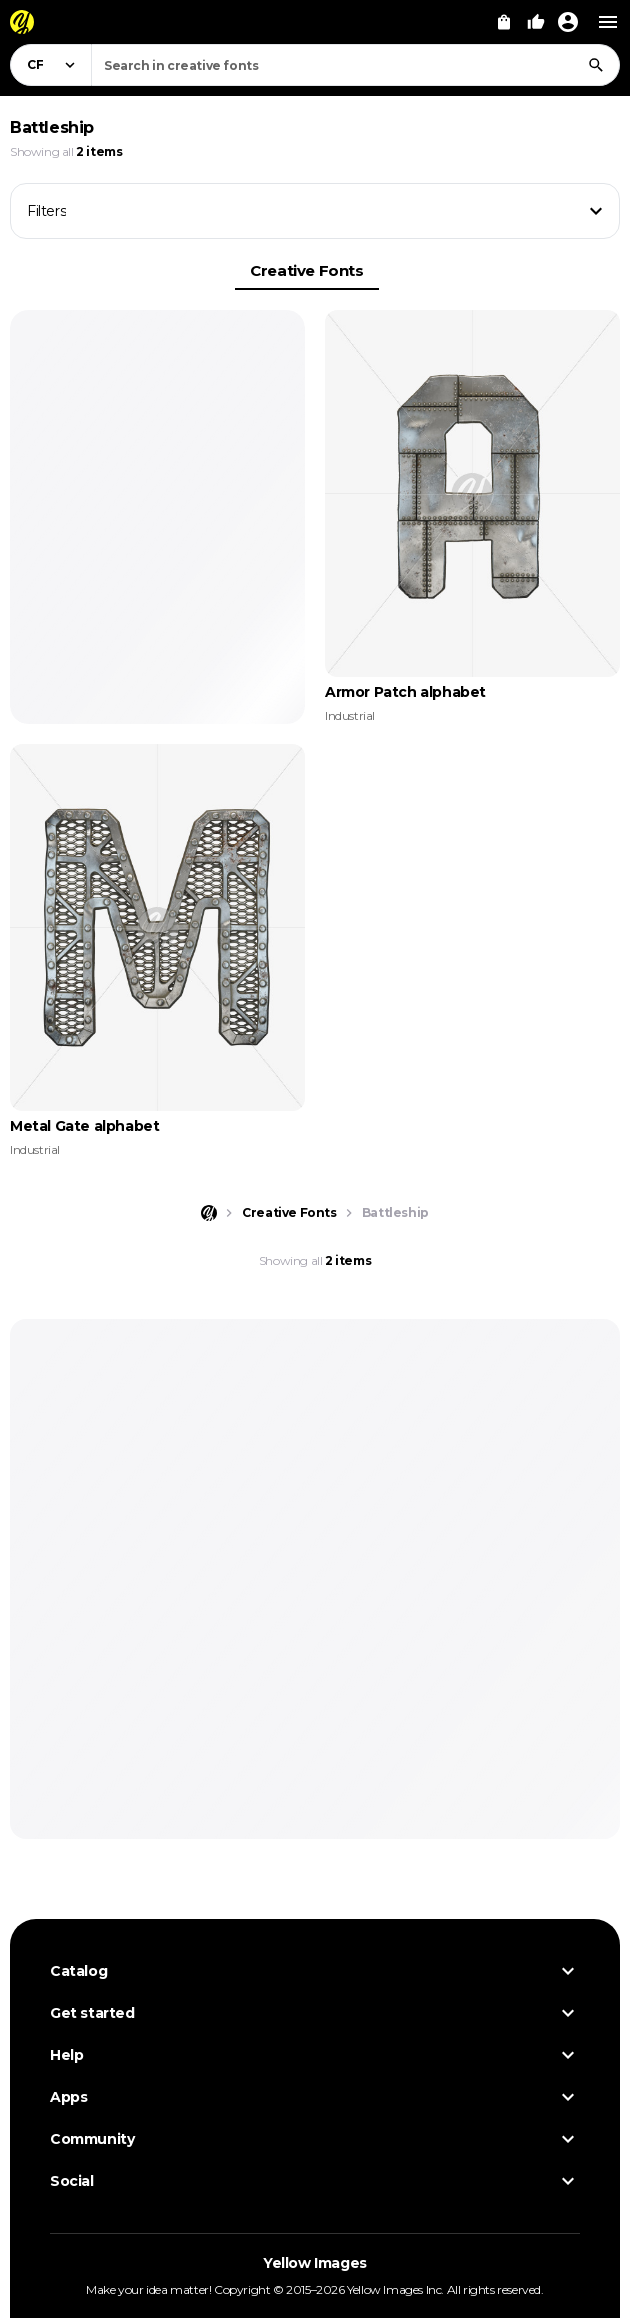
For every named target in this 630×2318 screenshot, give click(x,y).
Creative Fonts (306, 270)
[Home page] (209, 1213)
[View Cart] (504, 22)
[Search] (596, 65)
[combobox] (355, 65)
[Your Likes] (536, 22)
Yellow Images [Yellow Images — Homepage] (315, 2263)
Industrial (350, 715)
